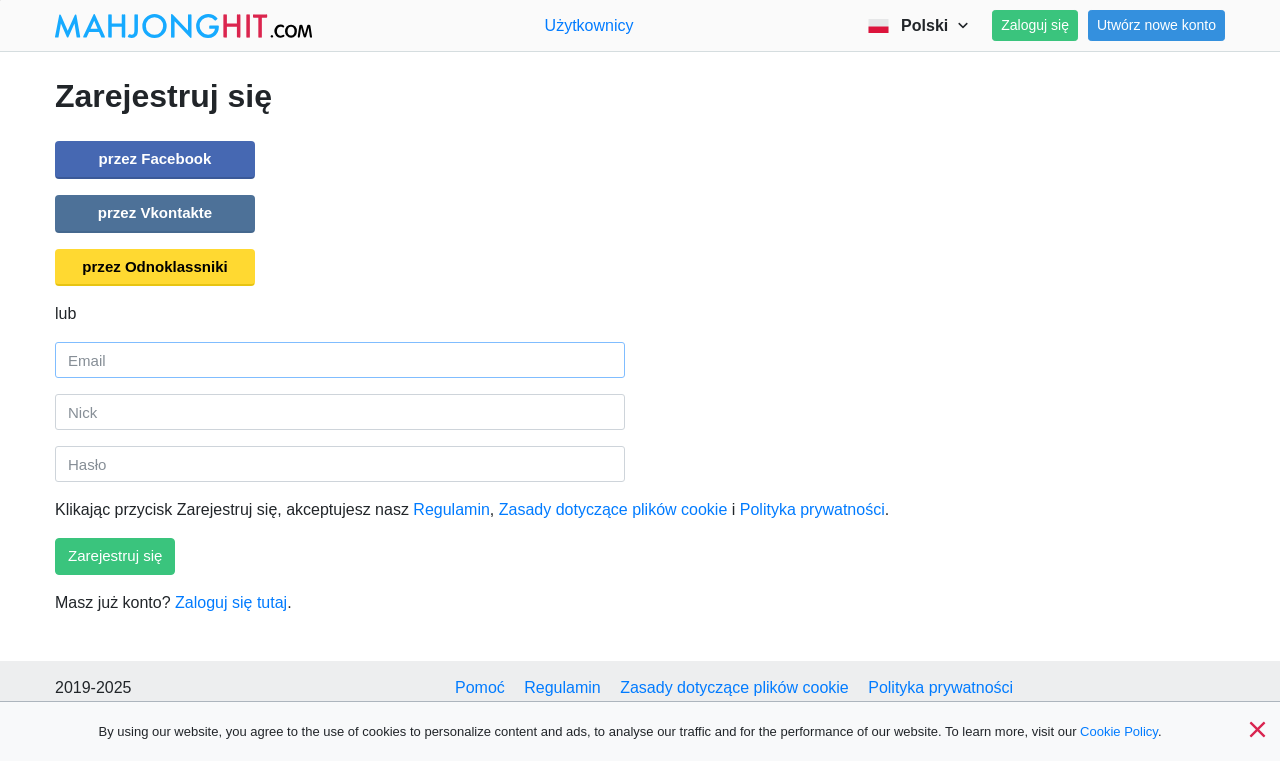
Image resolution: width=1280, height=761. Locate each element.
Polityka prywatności (812, 509)
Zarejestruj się (115, 555)
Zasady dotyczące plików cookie (613, 509)
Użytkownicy (589, 25)
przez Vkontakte (155, 212)
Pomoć (480, 687)
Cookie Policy (1119, 731)
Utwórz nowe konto (1156, 25)
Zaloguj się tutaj (231, 602)
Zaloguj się (1035, 25)
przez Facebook (155, 158)
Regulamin (451, 509)
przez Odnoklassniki (154, 266)
